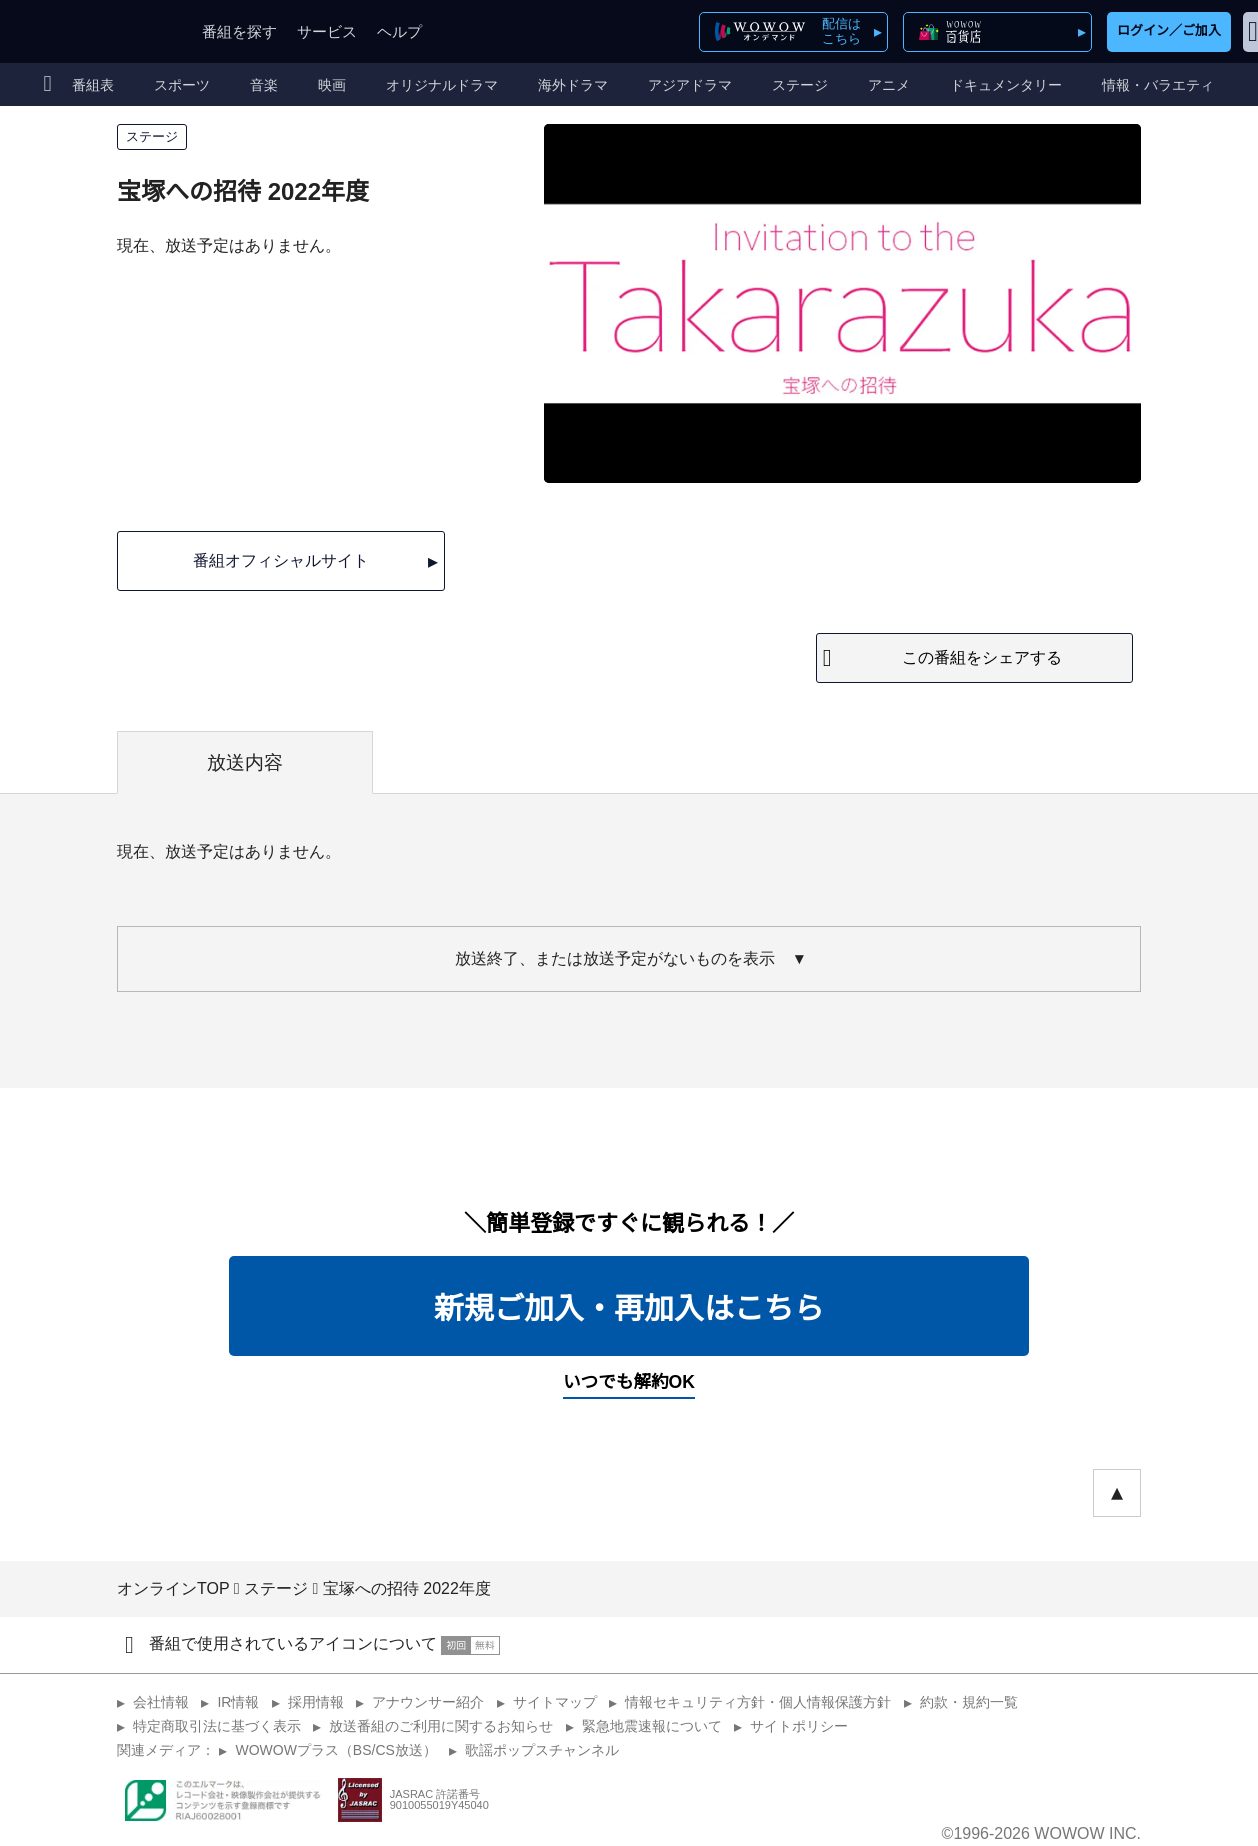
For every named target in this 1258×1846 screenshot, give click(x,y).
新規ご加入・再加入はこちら (629, 1308)
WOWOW (88, 31)
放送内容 (245, 762)
